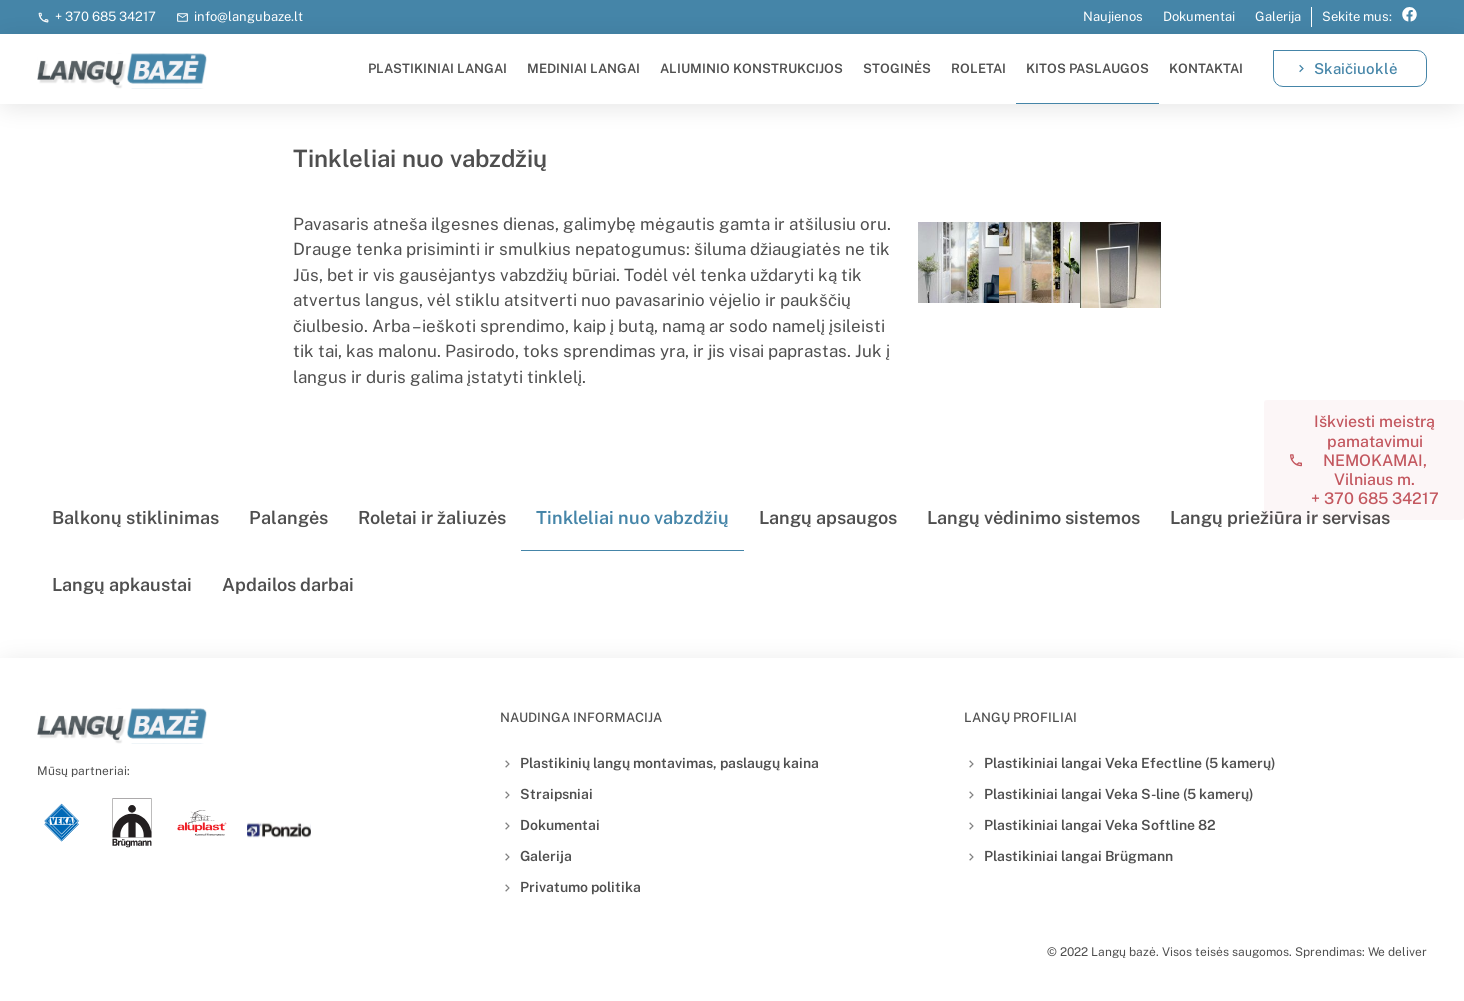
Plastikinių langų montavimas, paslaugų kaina (669, 763)
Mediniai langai (583, 68)
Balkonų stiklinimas (135, 517)
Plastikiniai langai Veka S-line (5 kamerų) (1119, 794)
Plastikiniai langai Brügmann (1078, 856)
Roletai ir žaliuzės (432, 517)
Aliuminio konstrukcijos (751, 68)
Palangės (288, 517)
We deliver (1397, 952)
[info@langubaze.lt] (182, 17)
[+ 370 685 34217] (43, 17)
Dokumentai (1199, 16)
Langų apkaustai (122, 584)
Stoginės (897, 68)
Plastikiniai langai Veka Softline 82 (1100, 825)
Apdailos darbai (288, 584)
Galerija (1278, 16)
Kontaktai (1206, 68)
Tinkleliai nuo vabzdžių (632, 517)
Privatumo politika (580, 887)
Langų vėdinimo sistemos (1033, 517)
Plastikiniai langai (437, 68)
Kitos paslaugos (1087, 68)
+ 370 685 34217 (105, 16)
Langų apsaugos (828, 517)
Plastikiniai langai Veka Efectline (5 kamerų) (1130, 763)
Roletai (978, 68)
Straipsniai (556, 794)
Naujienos (1113, 16)
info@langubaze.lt (248, 16)
